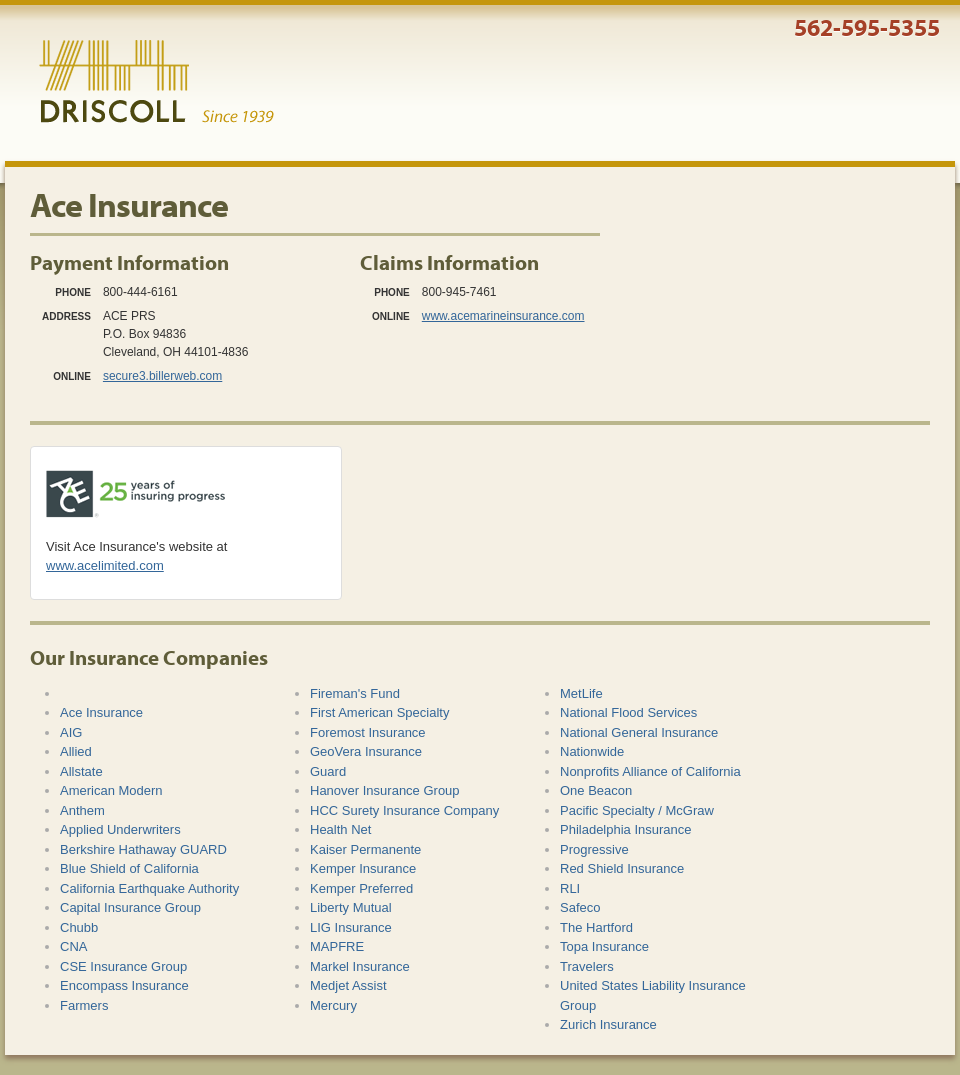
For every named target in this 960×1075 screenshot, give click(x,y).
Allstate (81, 771)
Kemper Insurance (363, 868)
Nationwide (592, 751)
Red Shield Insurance (622, 868)
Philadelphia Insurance (626, 829)
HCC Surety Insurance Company (404, 810)
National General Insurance (639, 732)
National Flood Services (628, 712)
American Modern (111, 790)
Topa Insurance (604, 946)
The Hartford (596, 927)
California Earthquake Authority (149, 888)
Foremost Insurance (368, 732)
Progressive (594, 849)
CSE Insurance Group (123, 966)
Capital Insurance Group (130, 907)
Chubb (79, 927)
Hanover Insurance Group (385, 790)
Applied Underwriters (120, 829)
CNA (73, 946)
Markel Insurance (360, 966)
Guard (328, 771)
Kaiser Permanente (365, 849)
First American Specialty (379, 712)
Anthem (82, 810)
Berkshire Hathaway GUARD (143, 849)
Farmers (84, 1005)
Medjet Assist (348, 985)
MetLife (581, 693)
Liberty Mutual (351, 907)
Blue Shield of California (129, 868)
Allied (76, 751)
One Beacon (596, 790)
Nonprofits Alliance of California (650, 771)
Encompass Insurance (124, 985)
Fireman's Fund (355, 693)
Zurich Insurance (608, 1024)
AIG (71, 732)
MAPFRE (337, 946)
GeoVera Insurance (366, 751)
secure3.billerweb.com (162, 376)
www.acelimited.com (105, 565)
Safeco (580, 907)
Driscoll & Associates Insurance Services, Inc (156, 82)
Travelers (587, 966)
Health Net (340, 829)
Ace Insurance (101, 712)
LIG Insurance (351, 927)
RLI (570, 888)
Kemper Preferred (361, 888)
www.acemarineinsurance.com (503, 316)
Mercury (333, 1005)
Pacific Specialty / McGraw (637, 810)
